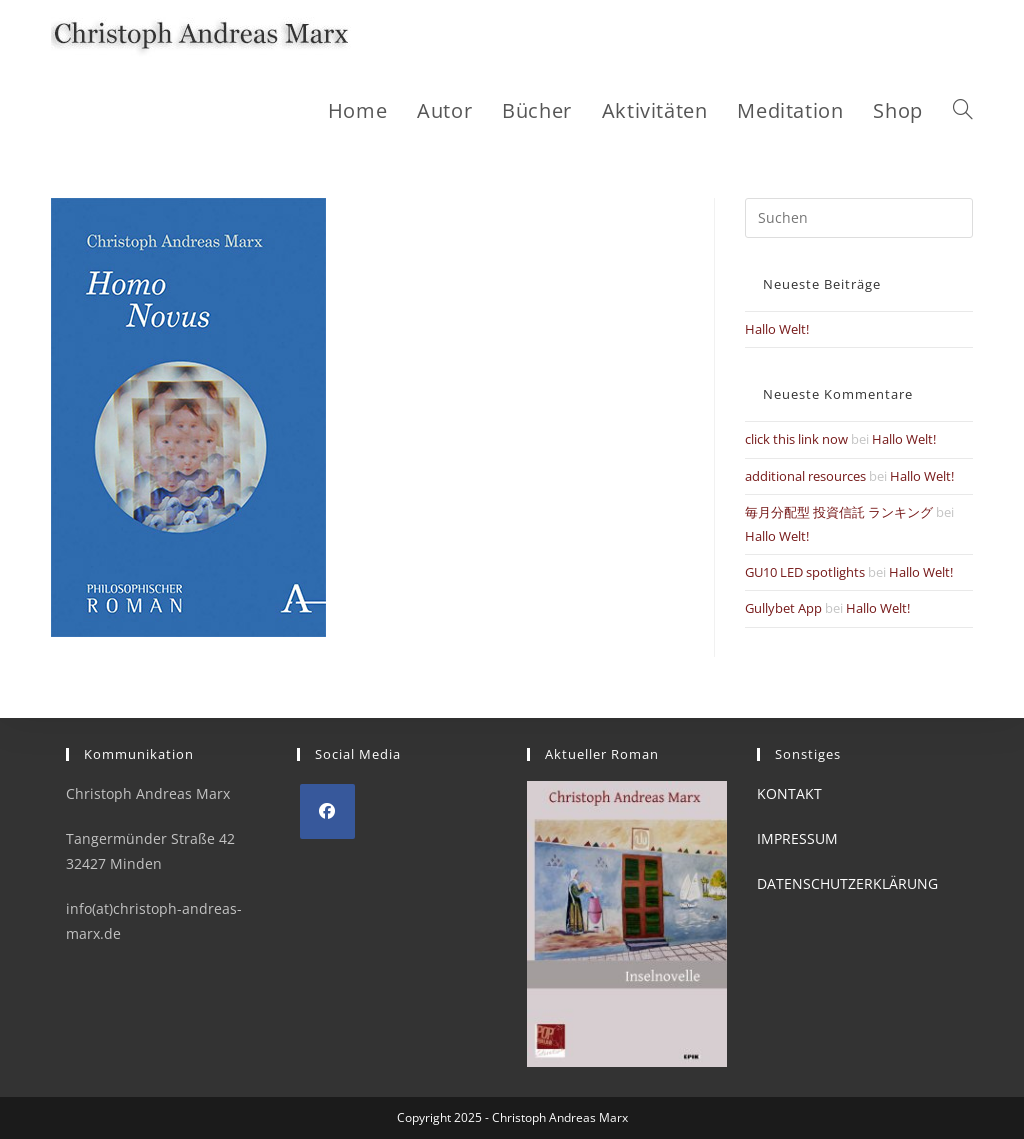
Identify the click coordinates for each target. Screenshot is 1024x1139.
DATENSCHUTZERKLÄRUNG (847, 883)
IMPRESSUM (797, 838)
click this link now (796, 439)
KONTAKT (789, 793)
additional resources (805, 476)
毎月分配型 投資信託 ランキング (839, 512)
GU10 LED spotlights (805, 572)
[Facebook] (327, 811)
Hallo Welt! (777, 329)
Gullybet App (783, 608)
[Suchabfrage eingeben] (859, 218)
